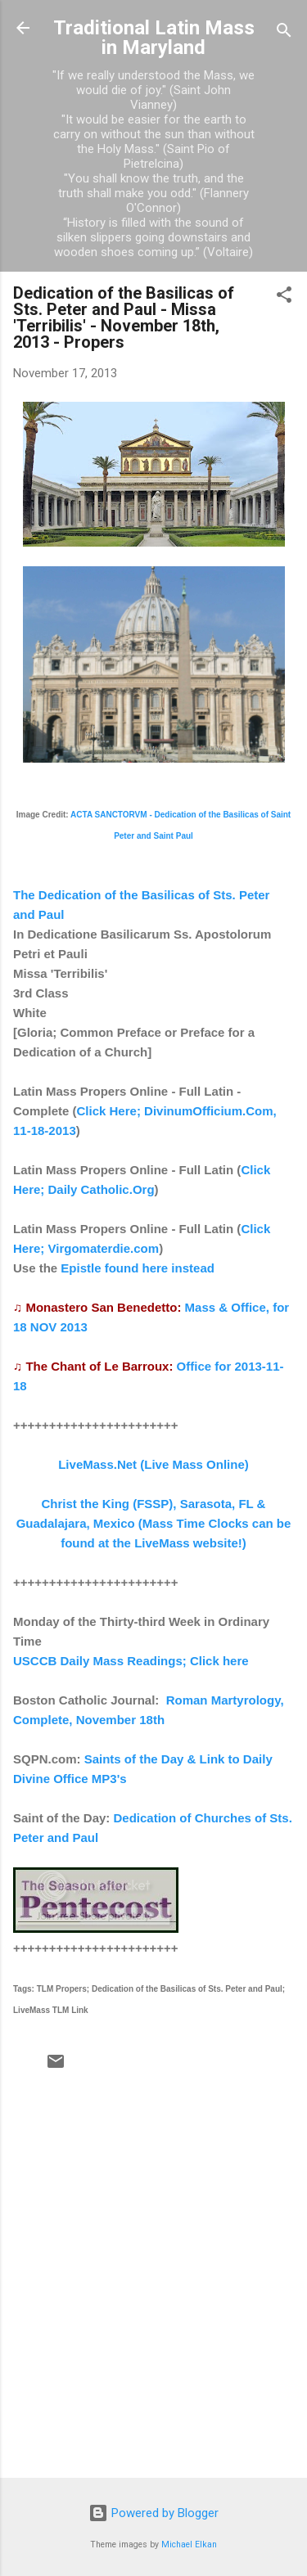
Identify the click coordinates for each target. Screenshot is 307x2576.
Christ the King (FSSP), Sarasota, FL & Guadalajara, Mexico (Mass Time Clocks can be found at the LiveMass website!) (153, 1523)
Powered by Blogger (153, 2513)
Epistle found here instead (137, 1268)
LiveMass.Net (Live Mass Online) (153, 1464)
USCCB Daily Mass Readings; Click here (131, 1661)
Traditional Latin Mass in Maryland (154, 37)
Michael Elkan (189, 2544)
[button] (284, 297)
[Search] (284, 33)
